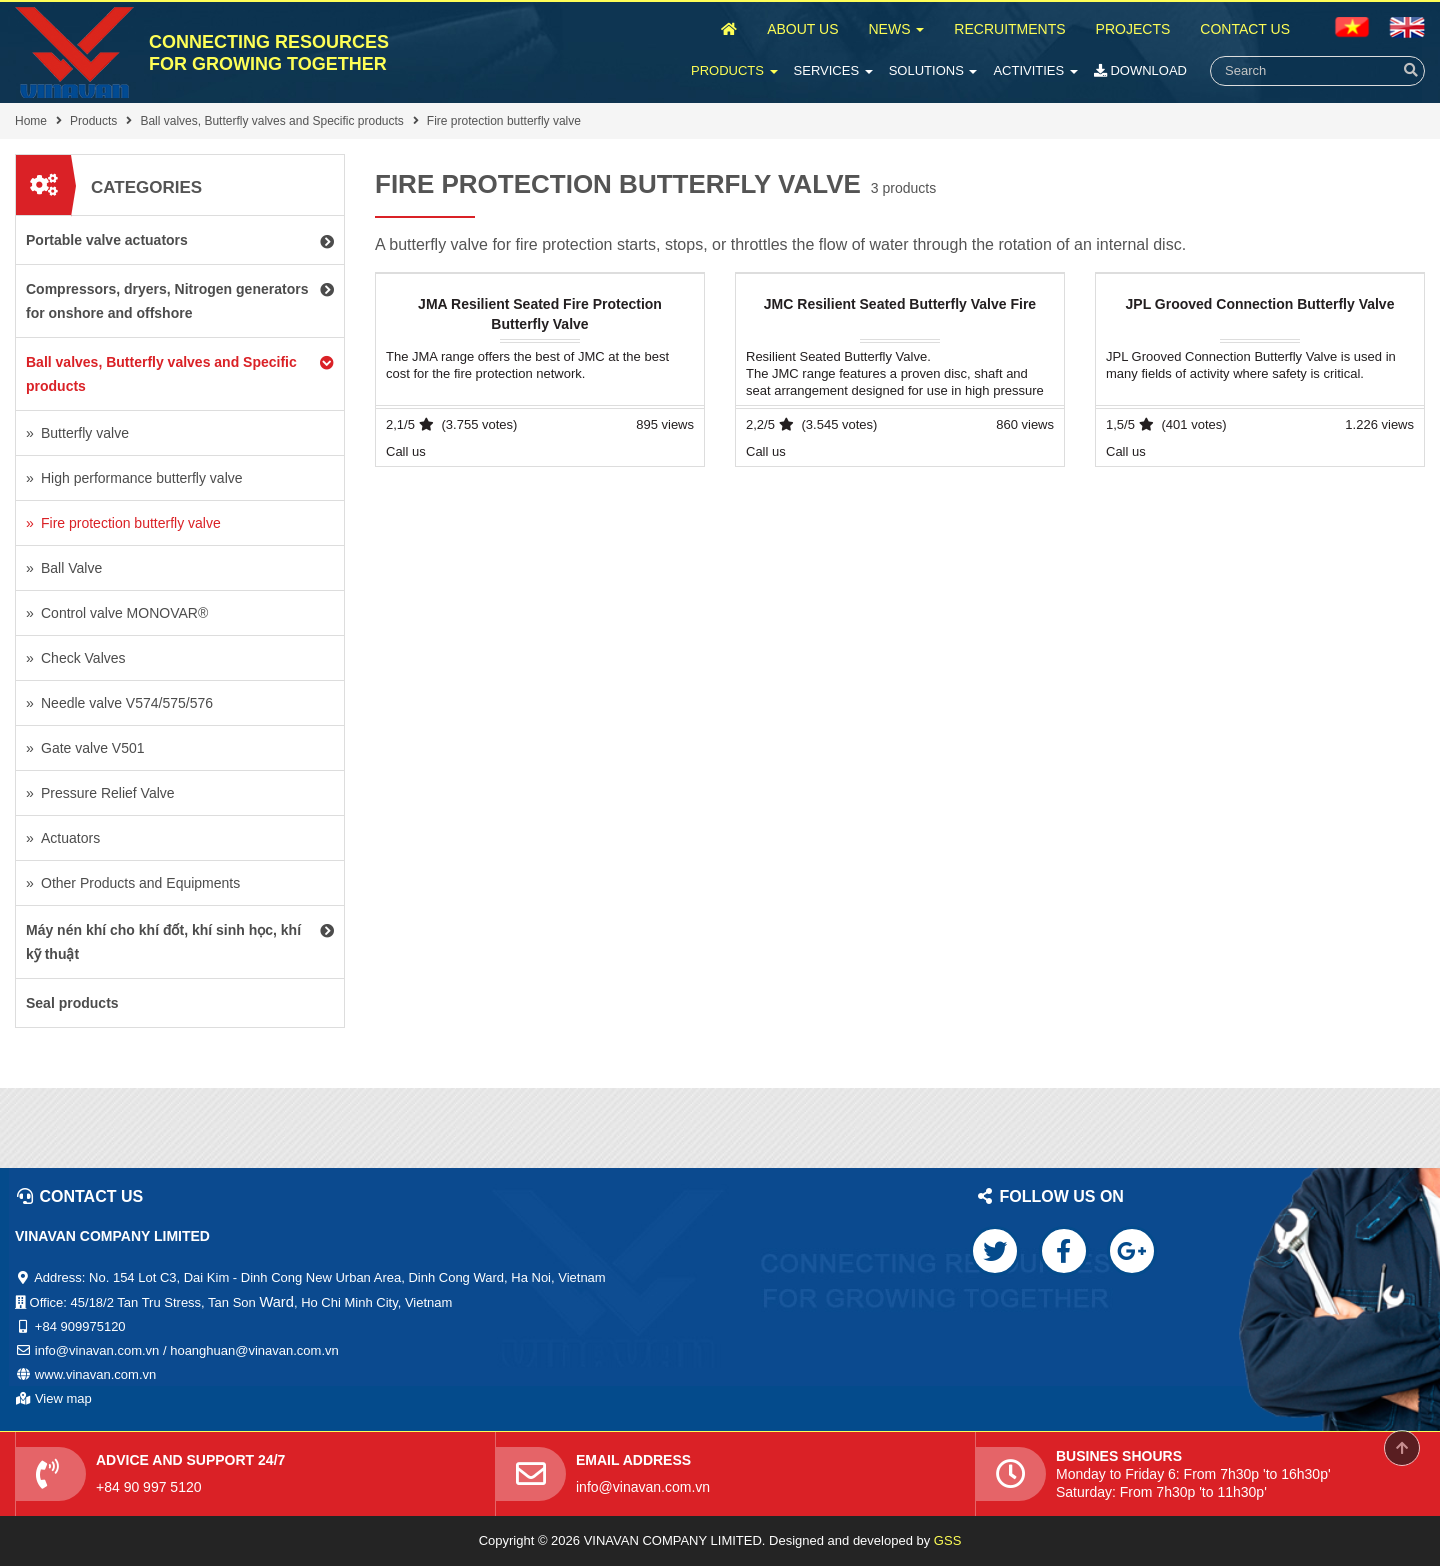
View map (63, 1398)
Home (31, 121)
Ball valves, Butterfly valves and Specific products (271, 121)
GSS (947, 1540)
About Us (802, 29)
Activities (1035, 70)
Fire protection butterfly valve (504, 121)
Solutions (933, 70)
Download (1140, 70)
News (896, 29)
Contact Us (1245, 29)
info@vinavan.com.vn (643, 1487)
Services (833, 70)
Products (734, 70)
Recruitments (1009, 29)
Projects (1133, 29)
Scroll (1402, 1448)
